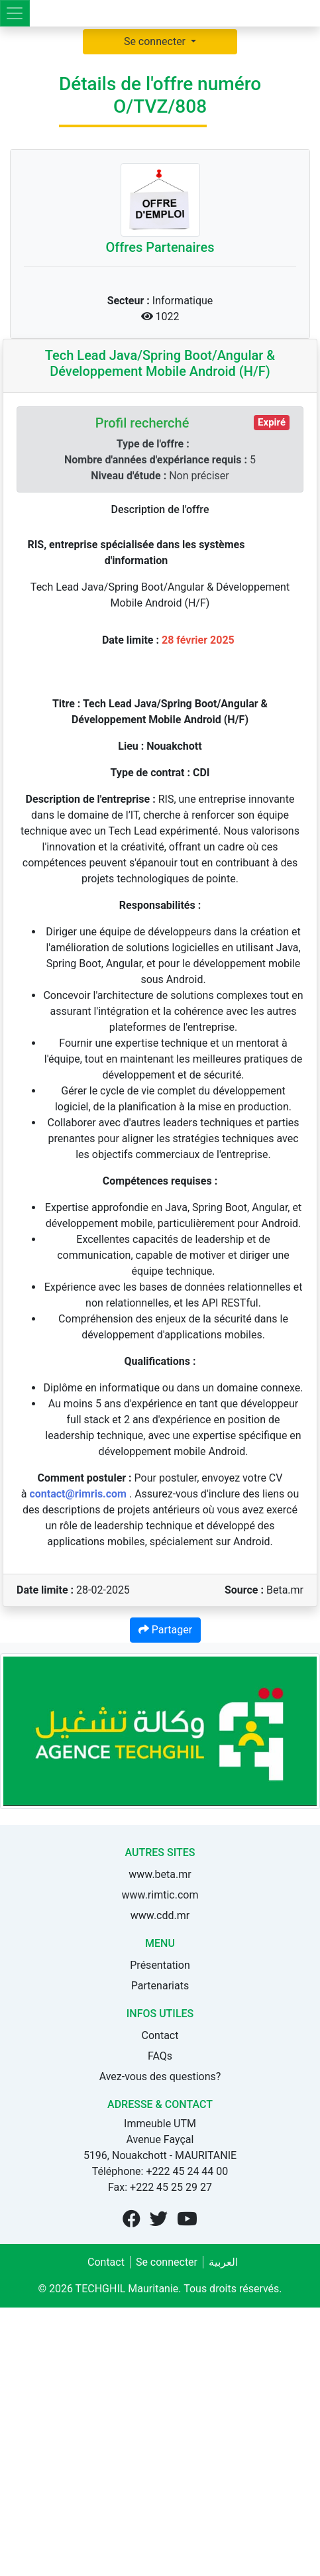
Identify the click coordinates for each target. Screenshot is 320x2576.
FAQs (160, 2056)
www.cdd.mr (160, 1915)
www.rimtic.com (160, 1895)
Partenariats (160, 1985)
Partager (165, 1629)
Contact (160, 2035)
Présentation (159, 1965)
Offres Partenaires (159, 247)
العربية (223, 2262)
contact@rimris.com (78, 1494)
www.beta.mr (160, 1874)
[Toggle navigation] (15, 13)
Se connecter (156, 41)
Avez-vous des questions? (160, 2076)
